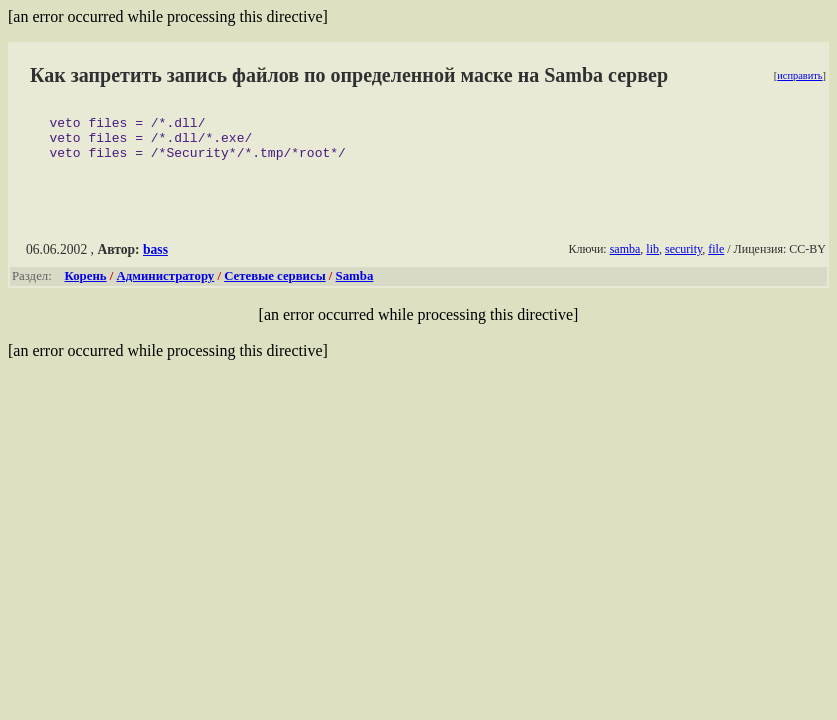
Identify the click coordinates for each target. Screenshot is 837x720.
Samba (355, 285)
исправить (799, 75)
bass (155, 258)
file (716, 258)
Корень (86, 285)
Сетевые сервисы (274, 285)
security (683, 258)
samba (625, 258)
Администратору (166, 285)
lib (652, 258)
